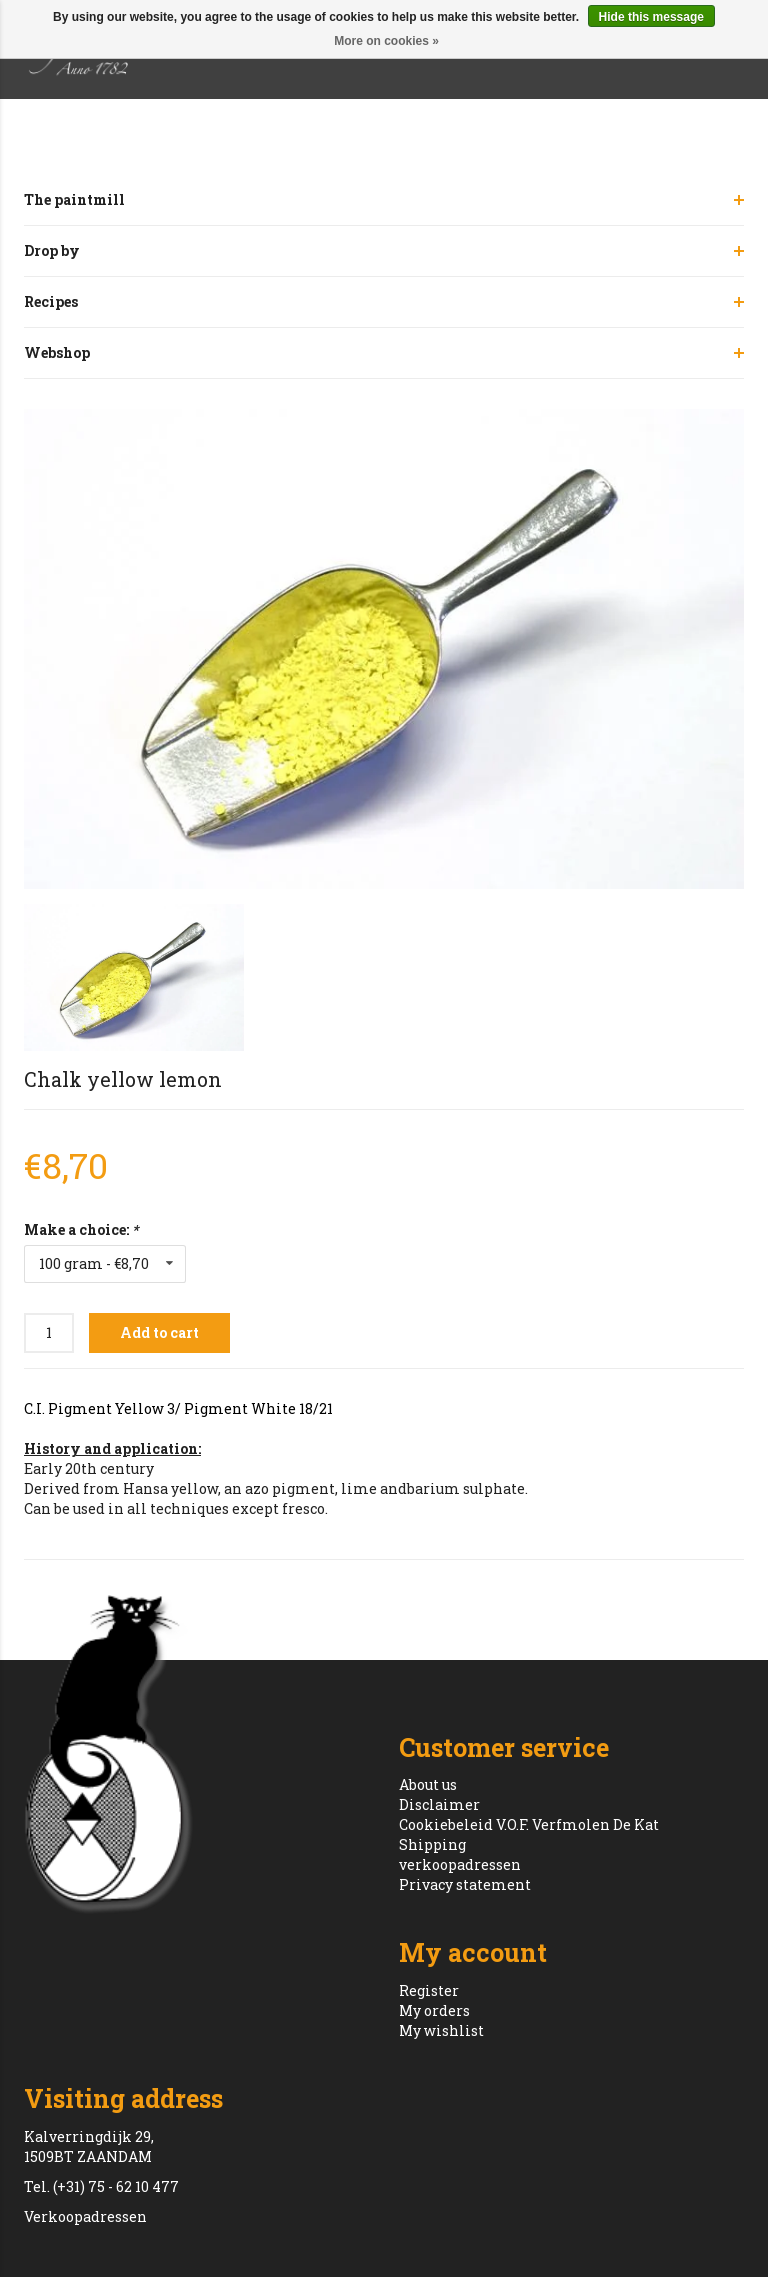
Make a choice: (81, 1229)
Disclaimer (439, 1804)
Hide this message (651, 17)
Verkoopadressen (85, 2216)
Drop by (52, 250)
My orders (434, 2010)
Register (429, 1990)
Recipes (51, 301)
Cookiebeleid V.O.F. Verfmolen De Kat (529, 1824)
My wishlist (441, 2030)
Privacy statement (465, 1884)
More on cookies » (386, 41)
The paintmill (74, 199)
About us (428, 1784)
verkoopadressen (460, 1864)
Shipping (432, 1844)
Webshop (57, 352)
